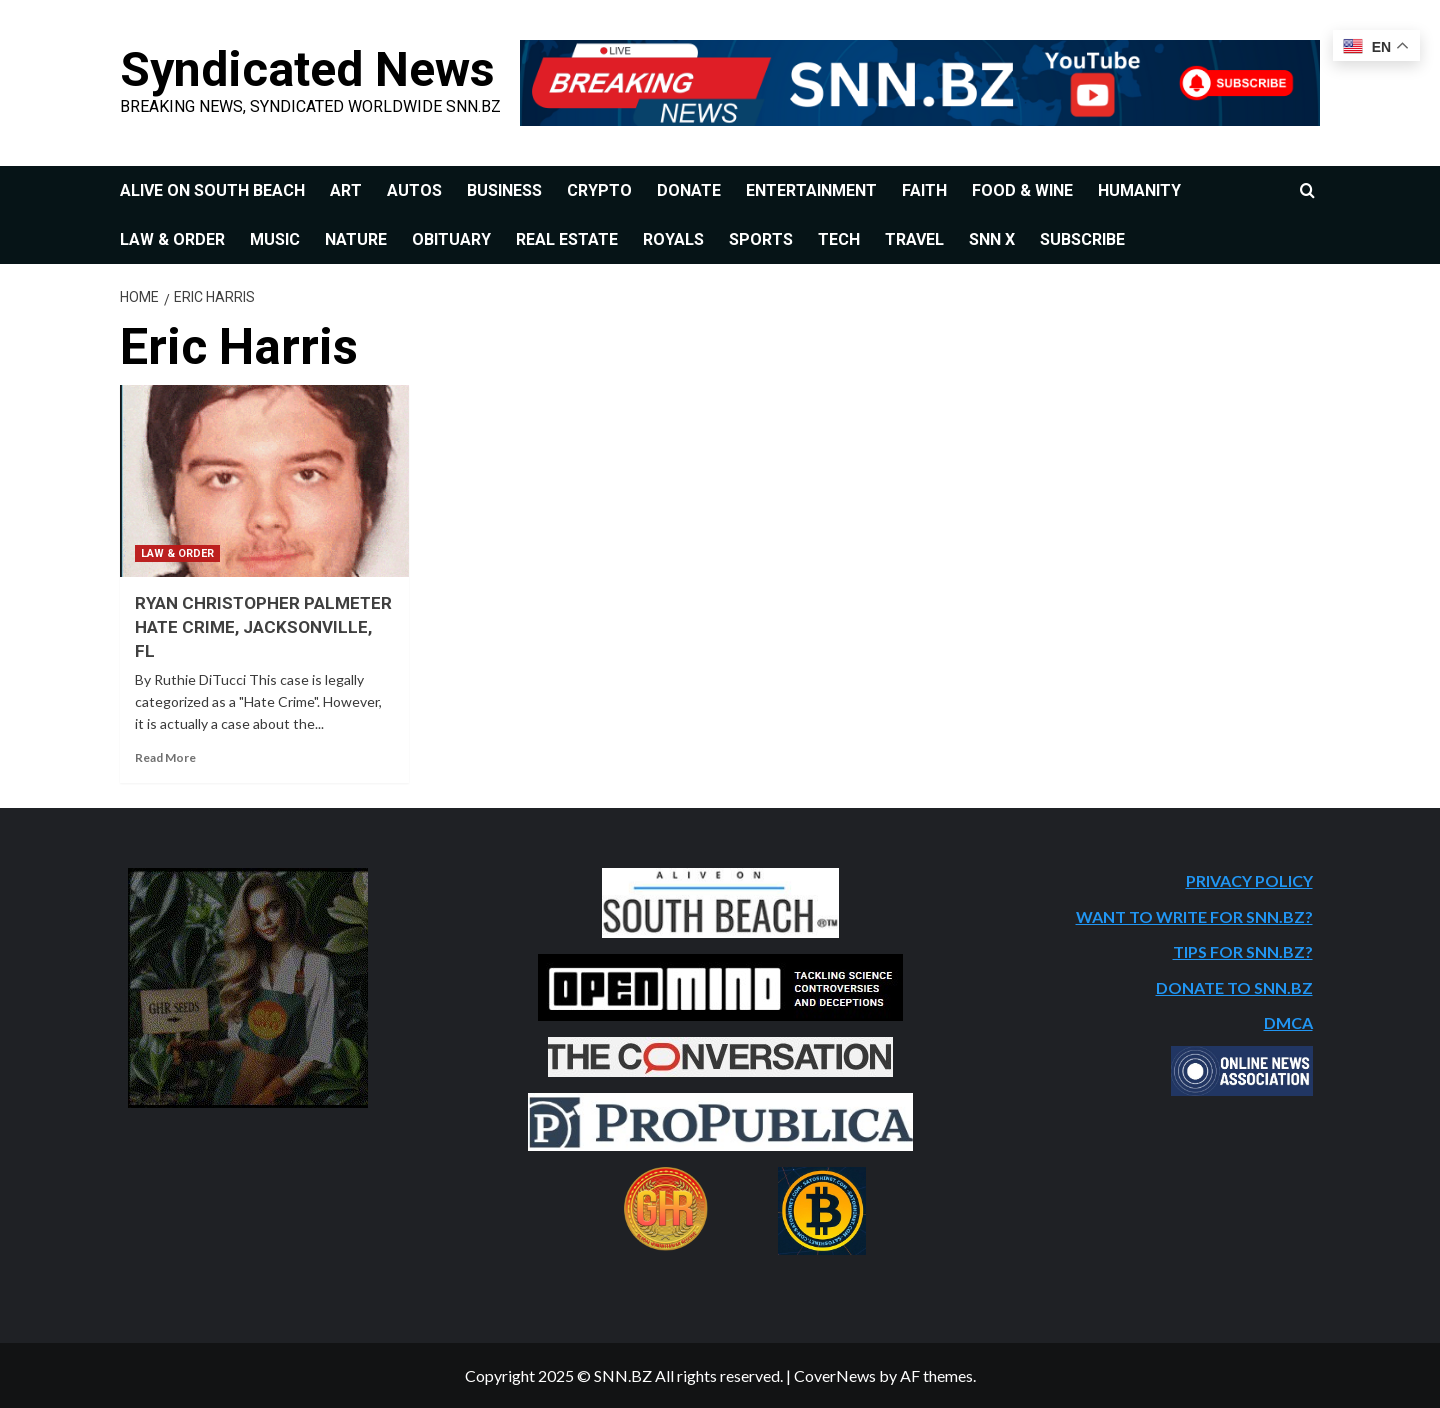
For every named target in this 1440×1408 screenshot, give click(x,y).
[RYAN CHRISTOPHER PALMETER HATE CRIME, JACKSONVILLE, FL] (264, 481)
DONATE (689, 190)
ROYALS (673, 239)
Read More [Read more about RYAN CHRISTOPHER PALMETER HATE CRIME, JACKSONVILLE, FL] (165, 757)
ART (346, 190)
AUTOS (414, 190)
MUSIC (275, 239)
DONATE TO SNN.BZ (1234, 987)
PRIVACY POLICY (1249, 880)
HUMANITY (1139, 190)
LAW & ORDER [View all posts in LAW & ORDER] (177, 553)
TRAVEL (914, 239)
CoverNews (835, 1375)
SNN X (992, 239)
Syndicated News (307, 69)
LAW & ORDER (172, 239)
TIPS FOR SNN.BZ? (1243, 951)
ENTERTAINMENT (811, 190)
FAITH (924, 190)
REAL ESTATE (567, 239)
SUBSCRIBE (1082, 239)
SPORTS (761, 239)
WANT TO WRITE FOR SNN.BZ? (1194, 916)
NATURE (356, 239)
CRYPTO (599, 190)
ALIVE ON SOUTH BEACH (212, 190)
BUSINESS (504, 190)
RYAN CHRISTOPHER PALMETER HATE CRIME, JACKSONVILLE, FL (263, 627)
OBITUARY (451, 239)
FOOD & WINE (1022, 190)
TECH (839, 239)
